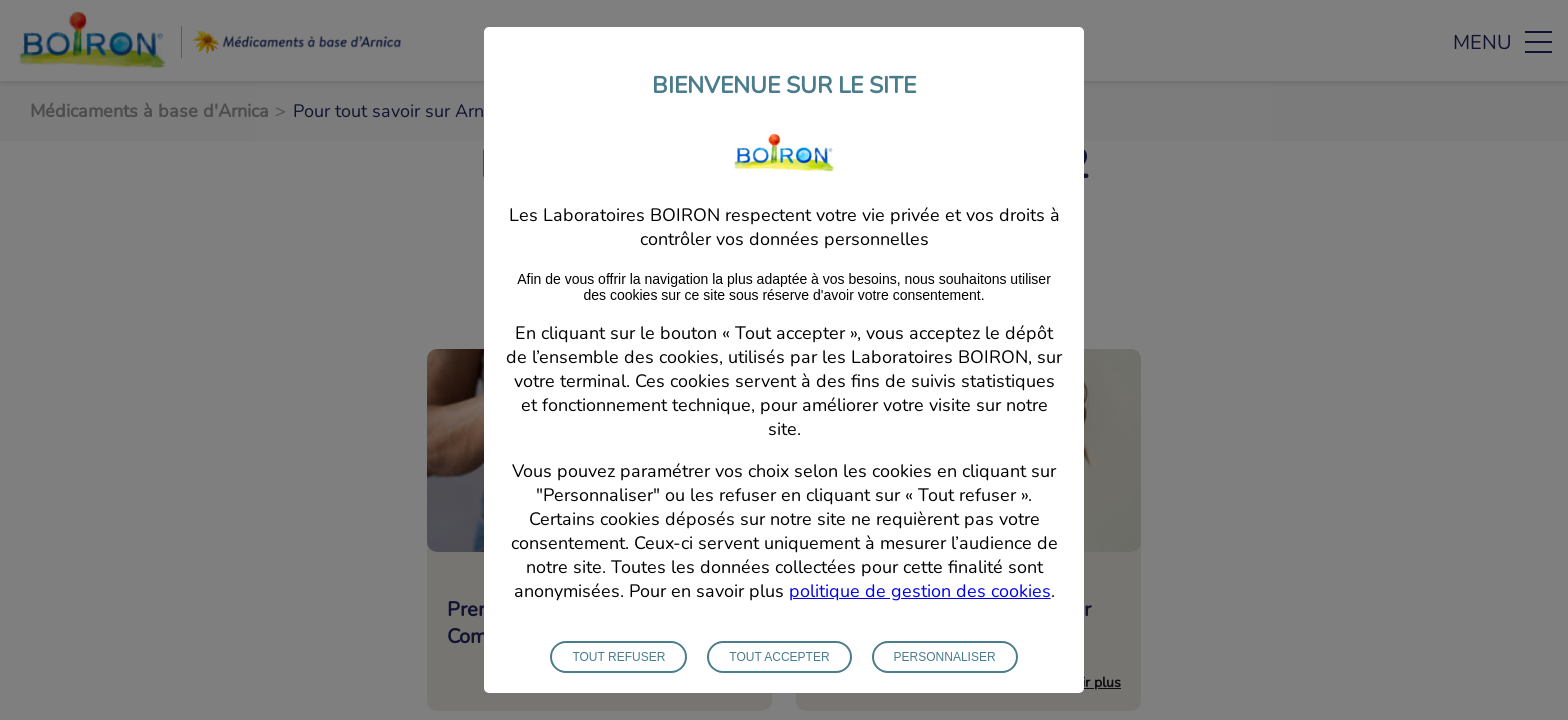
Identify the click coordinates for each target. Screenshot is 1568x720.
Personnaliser (945, 670)
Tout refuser (618, 670)
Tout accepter (779, 670)
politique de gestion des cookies (920, 604)
